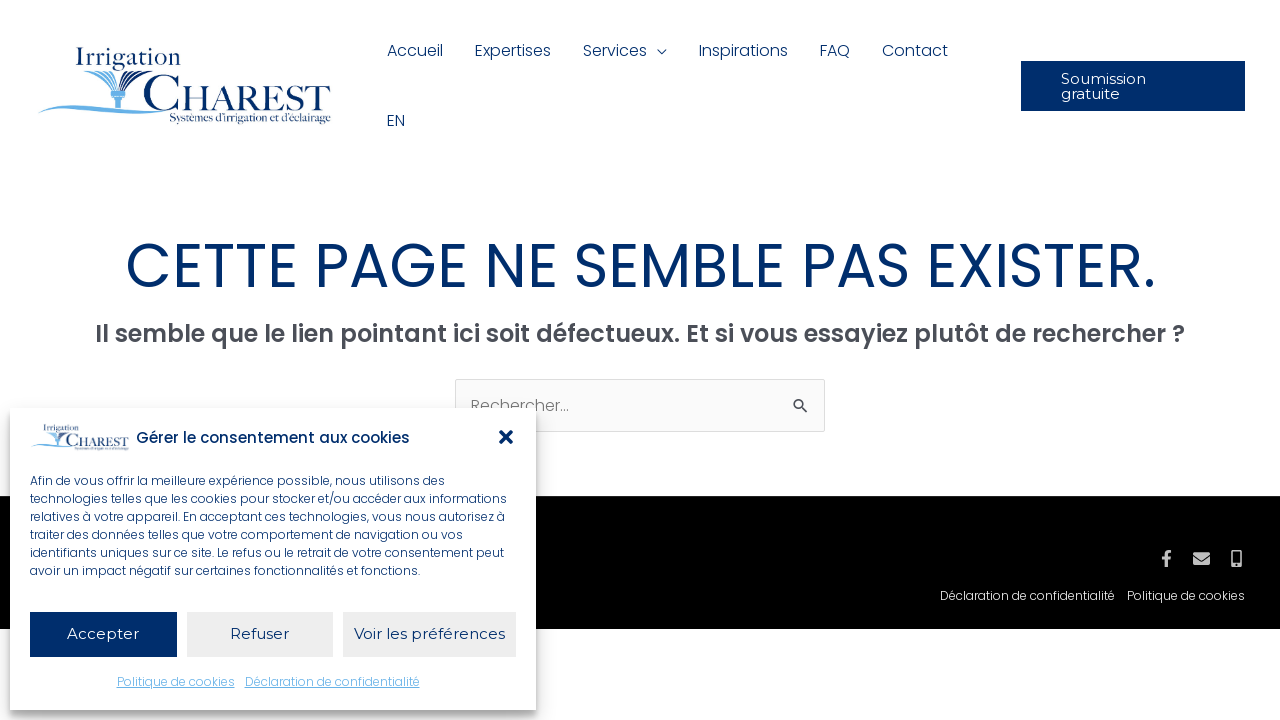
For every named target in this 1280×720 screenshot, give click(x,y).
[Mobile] (1236, 558)
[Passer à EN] (396, 121)
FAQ (835, 50)
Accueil (415, 50)
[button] (506, 437)
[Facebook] (1166, 558)
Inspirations (743, 50)
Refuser (259, 633)
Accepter (103, 633)
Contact (915, 50)
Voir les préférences (429, 633)
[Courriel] (1201, 558)
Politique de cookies (176, 681)
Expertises (513, 50)
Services (615, 50)
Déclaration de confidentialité (332, 681)
